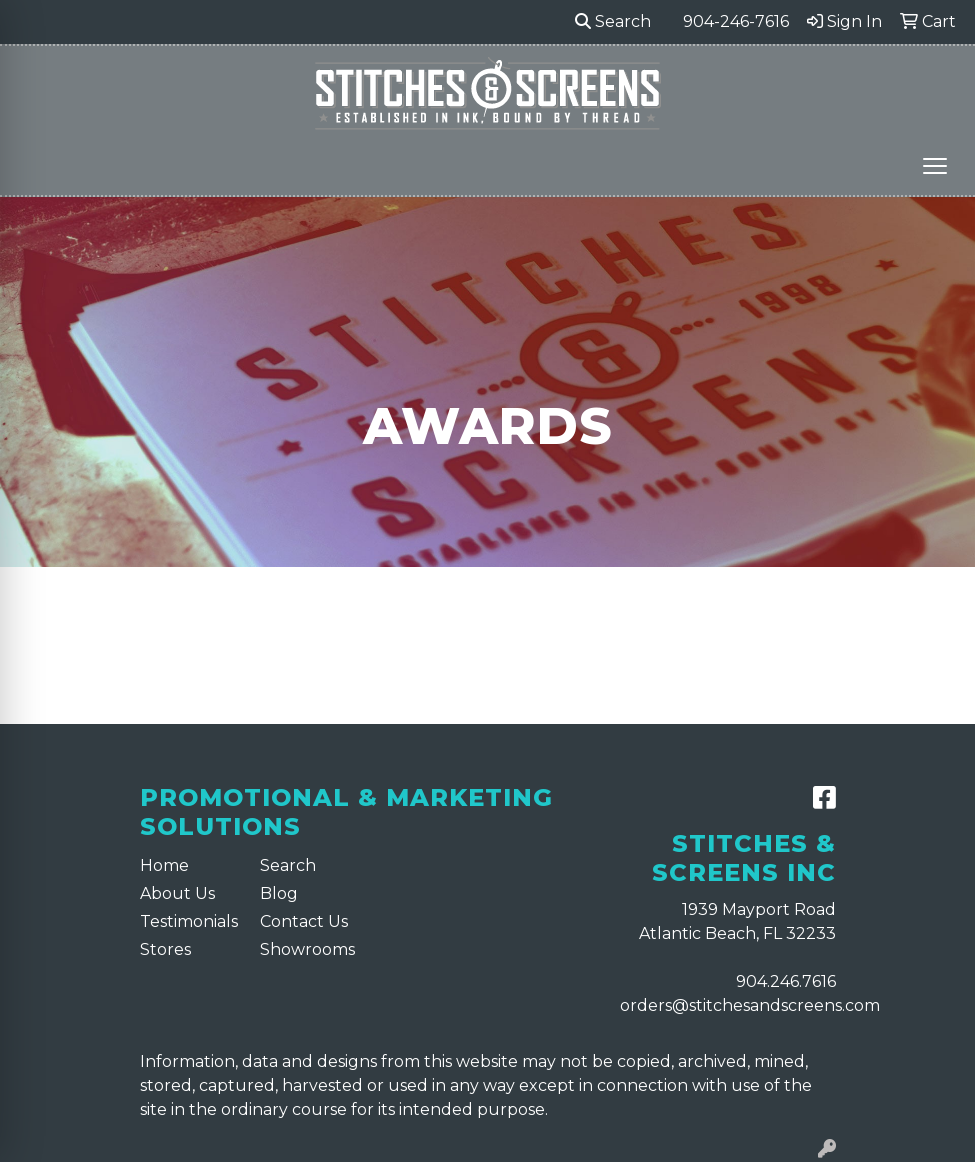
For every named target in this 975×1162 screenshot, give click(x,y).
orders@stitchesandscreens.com (750, 1005)
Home (164, 865)
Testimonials (188, 921)
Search (613, 21)
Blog (279, 893)
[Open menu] (935, 166)
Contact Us (304, 921)
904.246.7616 (786, 981)
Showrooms (307, 949)
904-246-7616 (736, 21)
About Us (177, 893)
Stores (165, 949)
